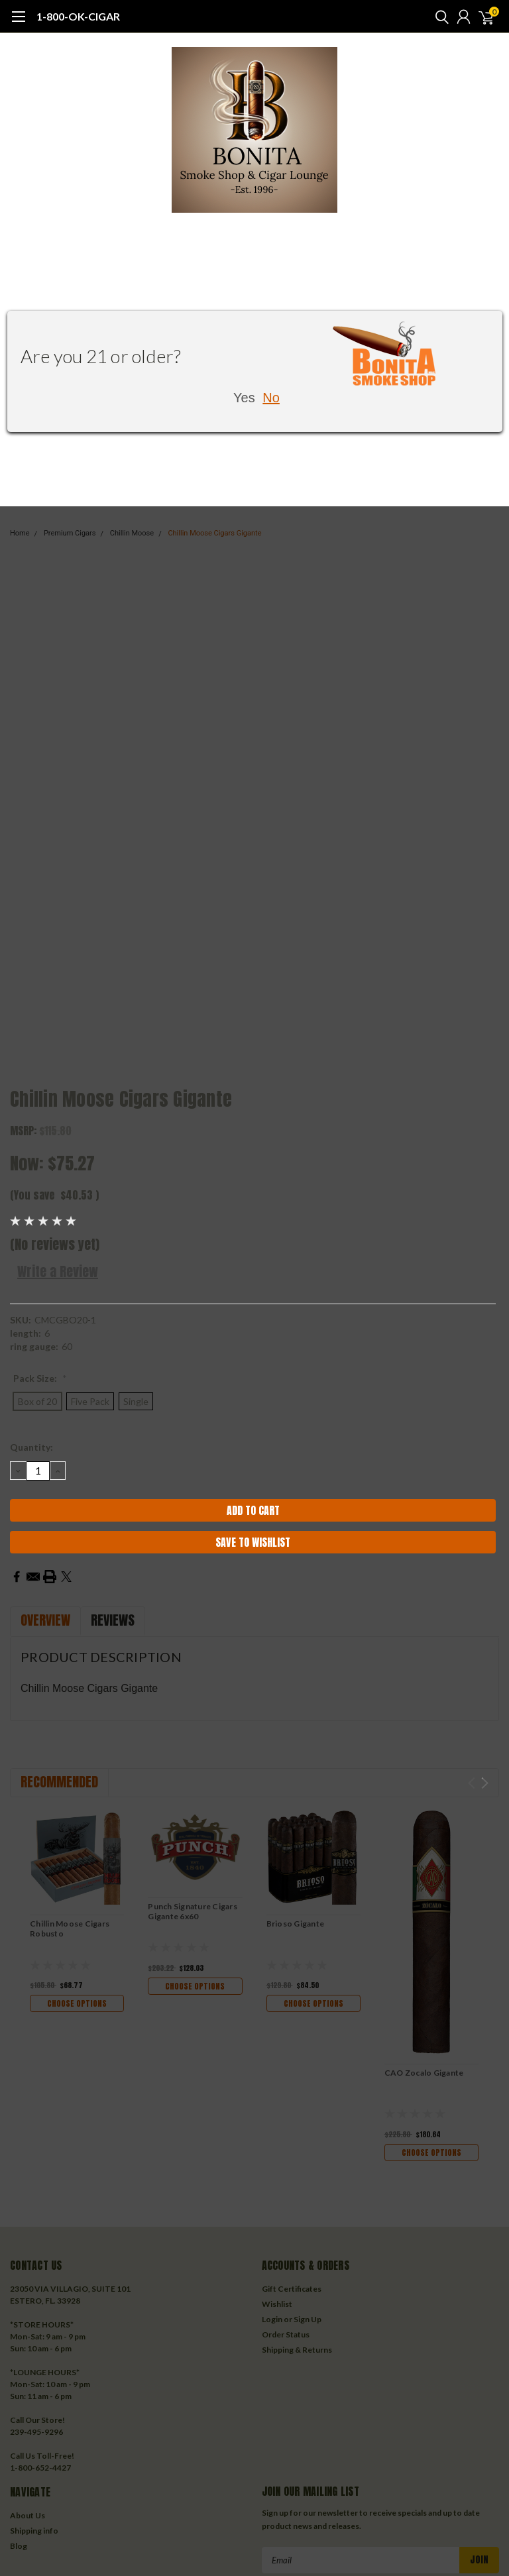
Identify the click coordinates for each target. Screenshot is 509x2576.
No (271, 397)
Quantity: (31, 1447)
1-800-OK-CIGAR (78, 16)
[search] (438, 16)
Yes (244, 397)
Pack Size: (40, 1378)
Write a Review (57, 1271)
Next (485, 1783)
